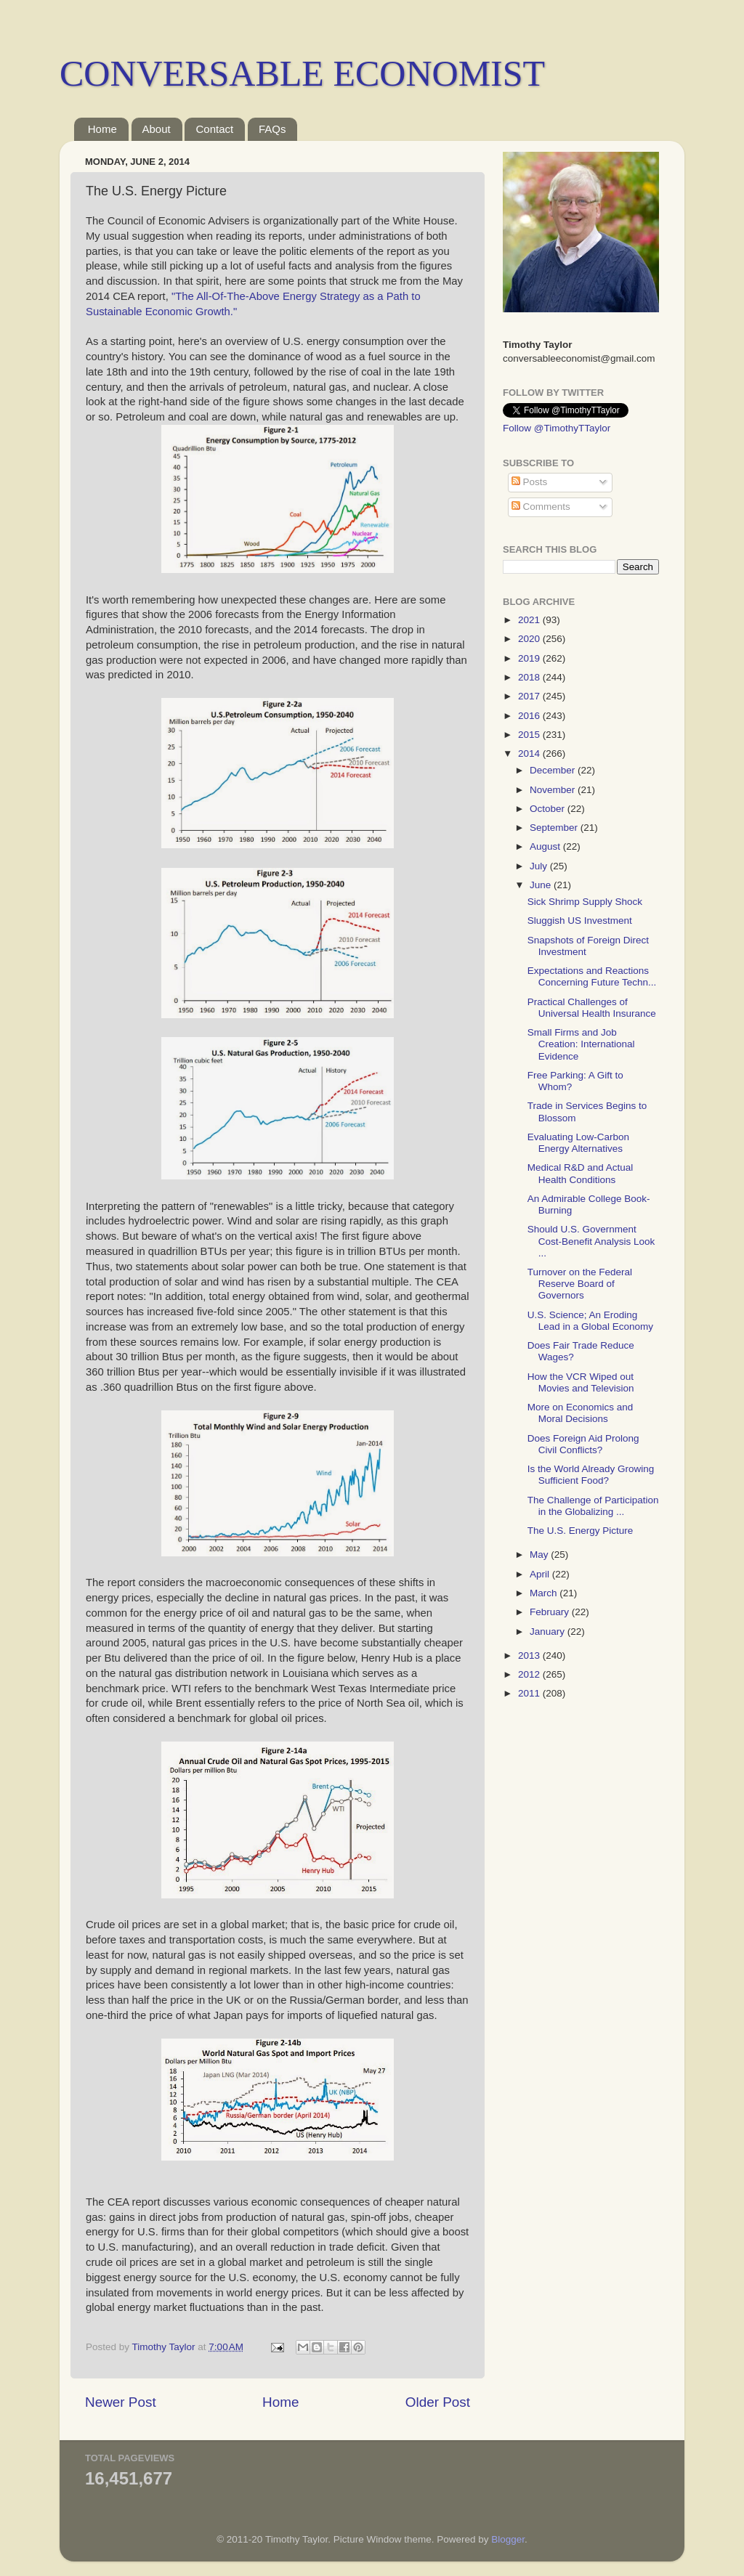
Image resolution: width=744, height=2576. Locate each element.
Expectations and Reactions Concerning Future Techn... (592, 976)
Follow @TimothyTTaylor (556, 428)
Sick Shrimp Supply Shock (584, 901)
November (554, 789)
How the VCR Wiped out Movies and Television (580, 1382)
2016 (530, 715)
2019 (530, 658)
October (548, 808)
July (540, 866)
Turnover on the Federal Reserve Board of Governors (579, 1284)
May (540, 1554)
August (546, 846)
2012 (530, 1674)
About (156, 129)
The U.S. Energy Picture (580, 1530)
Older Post (437, 2402)
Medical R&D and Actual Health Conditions (580, 1173)
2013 (530, 1655)
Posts (530, 481)
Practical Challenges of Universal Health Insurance (591, 1007)
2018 (530, 677)
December (554, 770)
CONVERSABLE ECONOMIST (302, 73)
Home (102, 129)
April (541, 1574)
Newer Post (120, 2402)
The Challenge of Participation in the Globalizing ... (593, 1506)
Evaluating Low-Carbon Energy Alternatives (578, 1142)
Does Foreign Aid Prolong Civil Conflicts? (583, 1444)
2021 (530, 619)
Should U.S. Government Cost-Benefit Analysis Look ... (591, 1241)
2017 (530, 696)
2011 (530, 1693)
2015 (530, 734)
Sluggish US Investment (579, 920)
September (555, 827)
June (542, 884)
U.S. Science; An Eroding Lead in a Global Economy (590, 1320)
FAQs (272, 129)
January (548, 1631)
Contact (214, 129)
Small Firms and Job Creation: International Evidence (581, 1044)
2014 (530, 753)
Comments (541, 506)
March (544, 1593)
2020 (530, 638)
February (551, 1611)
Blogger (508, 2539)
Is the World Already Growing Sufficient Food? (591, 1474)
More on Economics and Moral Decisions (580, 1413)
